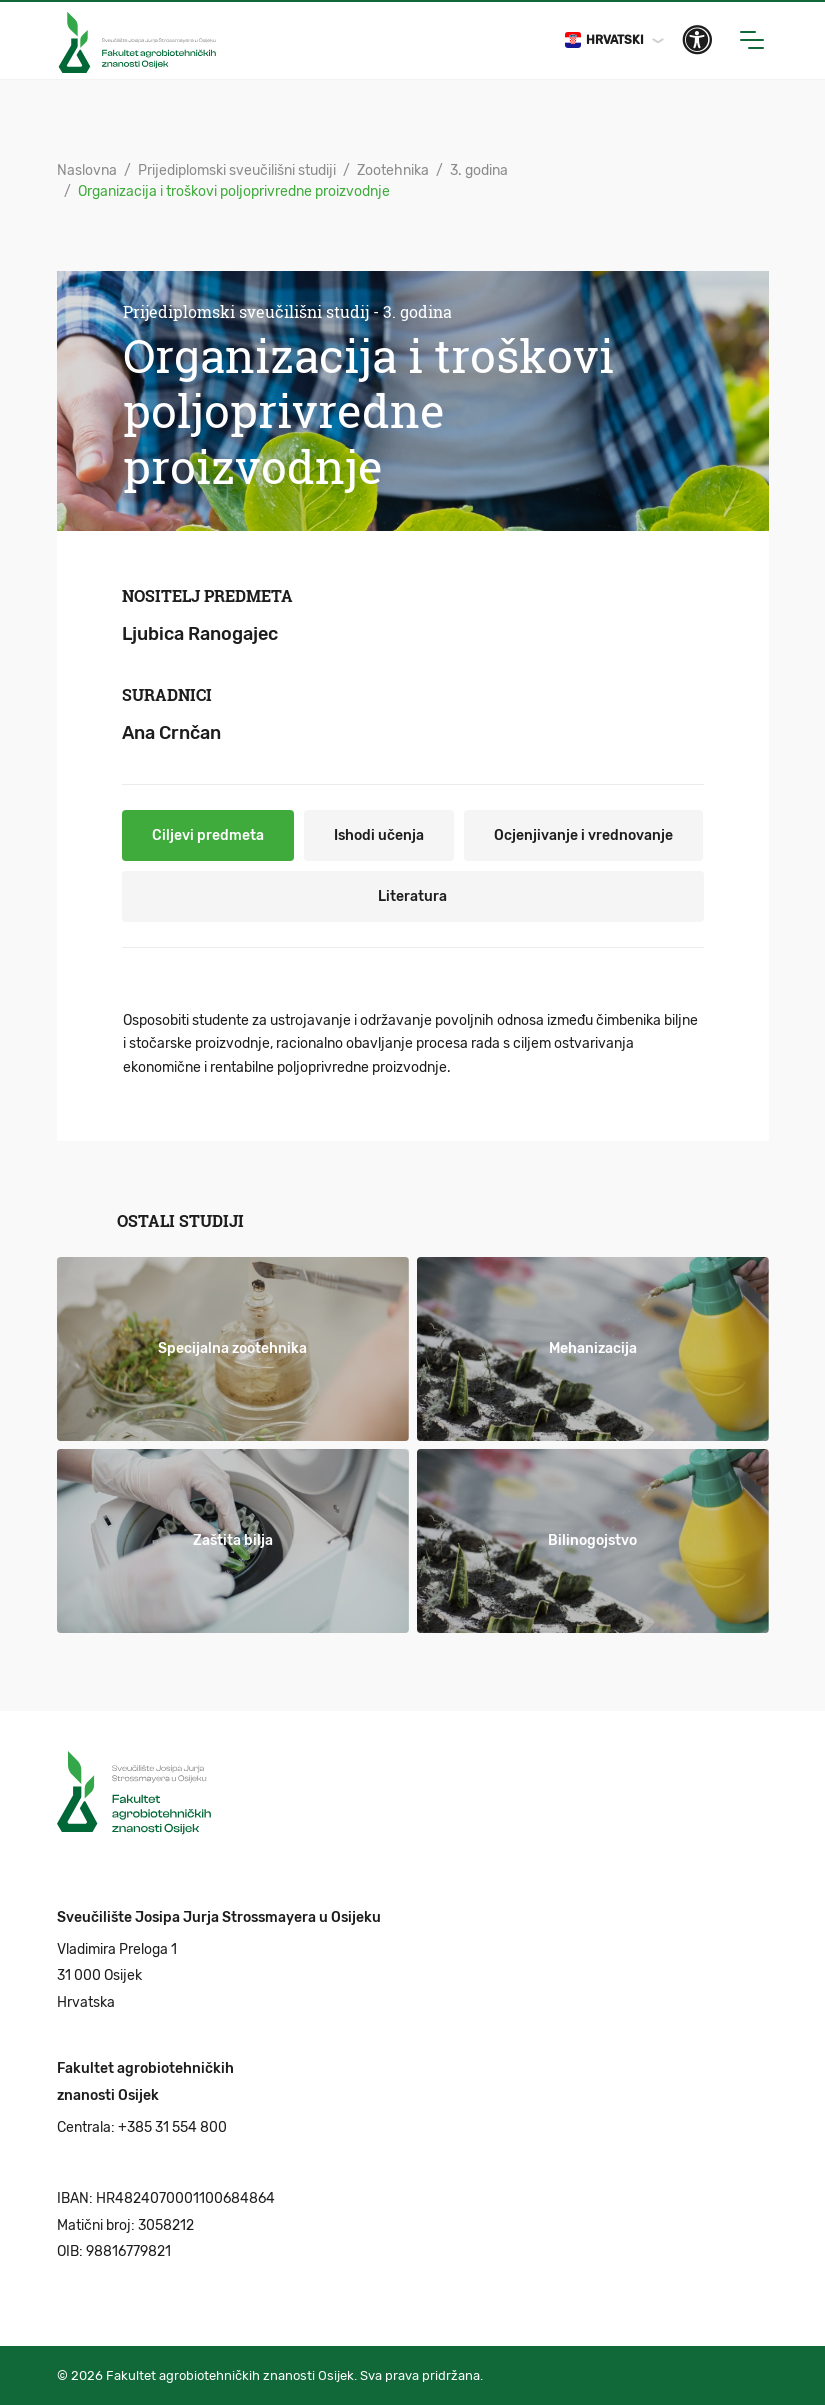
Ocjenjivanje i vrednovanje (583, 835)
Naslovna (87, 170)
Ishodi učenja (379, 835)
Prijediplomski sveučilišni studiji (237, 170)
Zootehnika (393, 170)
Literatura (412, 896)
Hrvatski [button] (604, 40)
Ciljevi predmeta (208, 835)
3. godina (479, 170)
